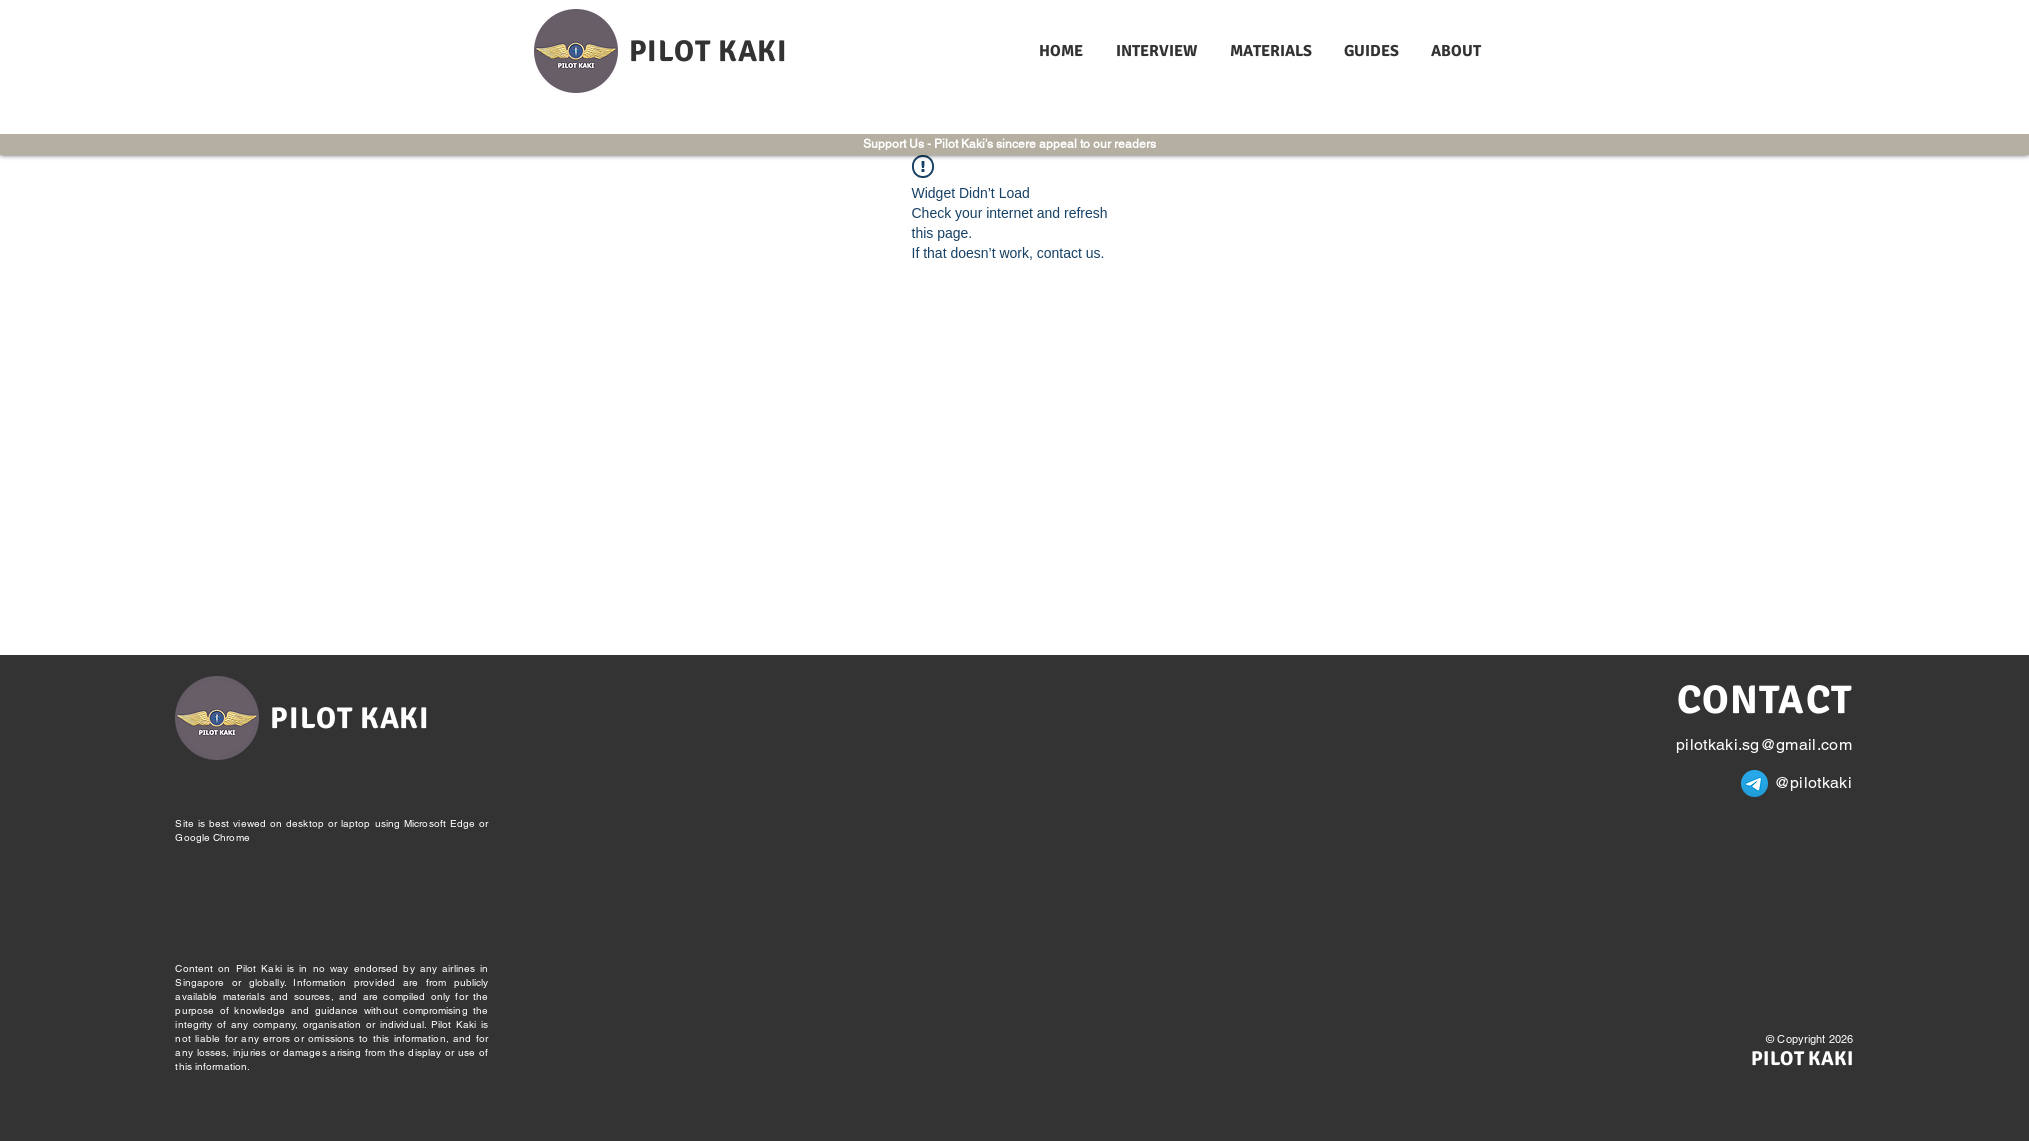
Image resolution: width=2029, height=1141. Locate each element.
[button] (1158, 51)
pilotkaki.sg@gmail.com (1764, 744)
